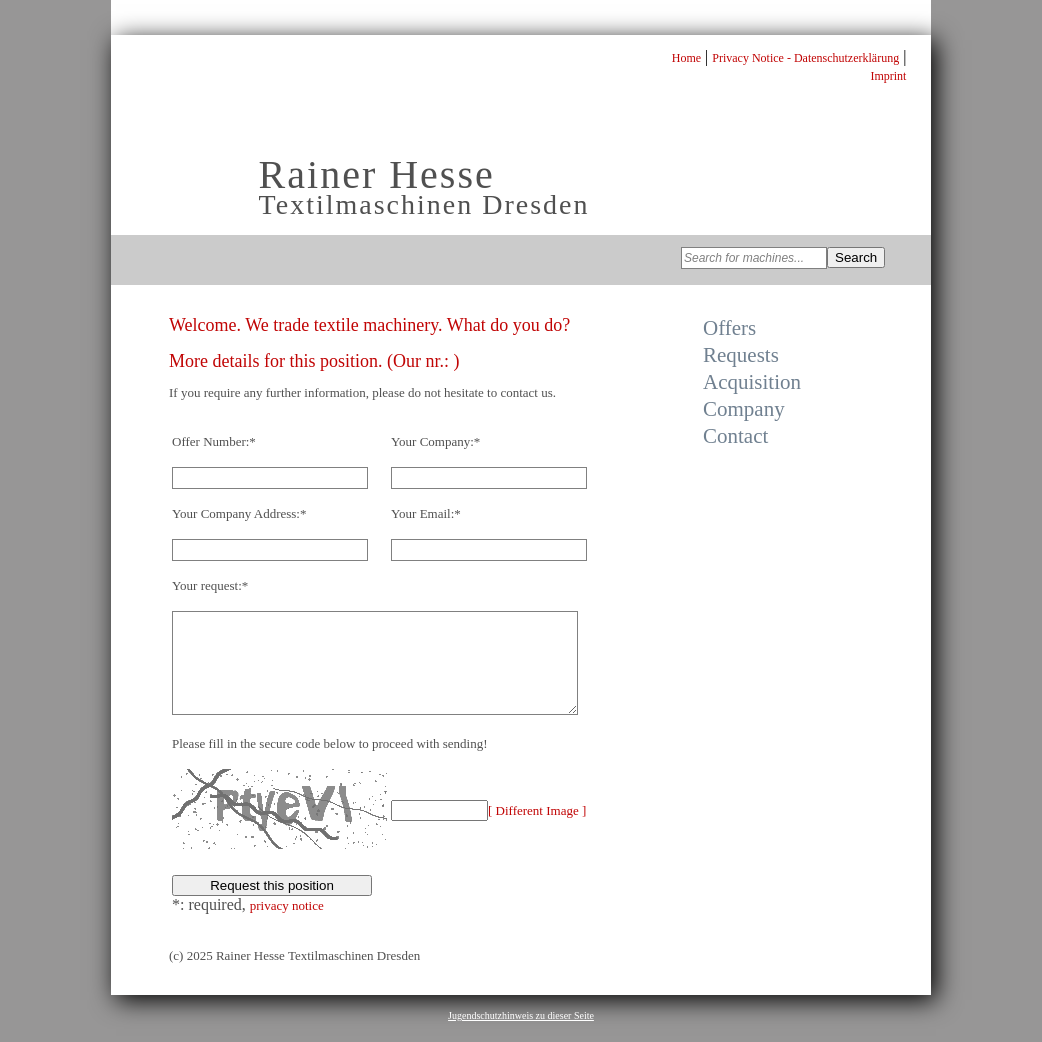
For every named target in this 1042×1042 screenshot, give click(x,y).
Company (744, 409)
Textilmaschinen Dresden (424, 204)
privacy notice (287, 926)
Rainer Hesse (377, 174)
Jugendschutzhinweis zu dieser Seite (521, 1036)
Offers (729, 328)
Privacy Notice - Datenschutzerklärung (805, 58)
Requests (741, 355)
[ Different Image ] (537, 831)
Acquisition (752, 382)
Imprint (888, 76)
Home (686, 58)
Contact (735, 436)
